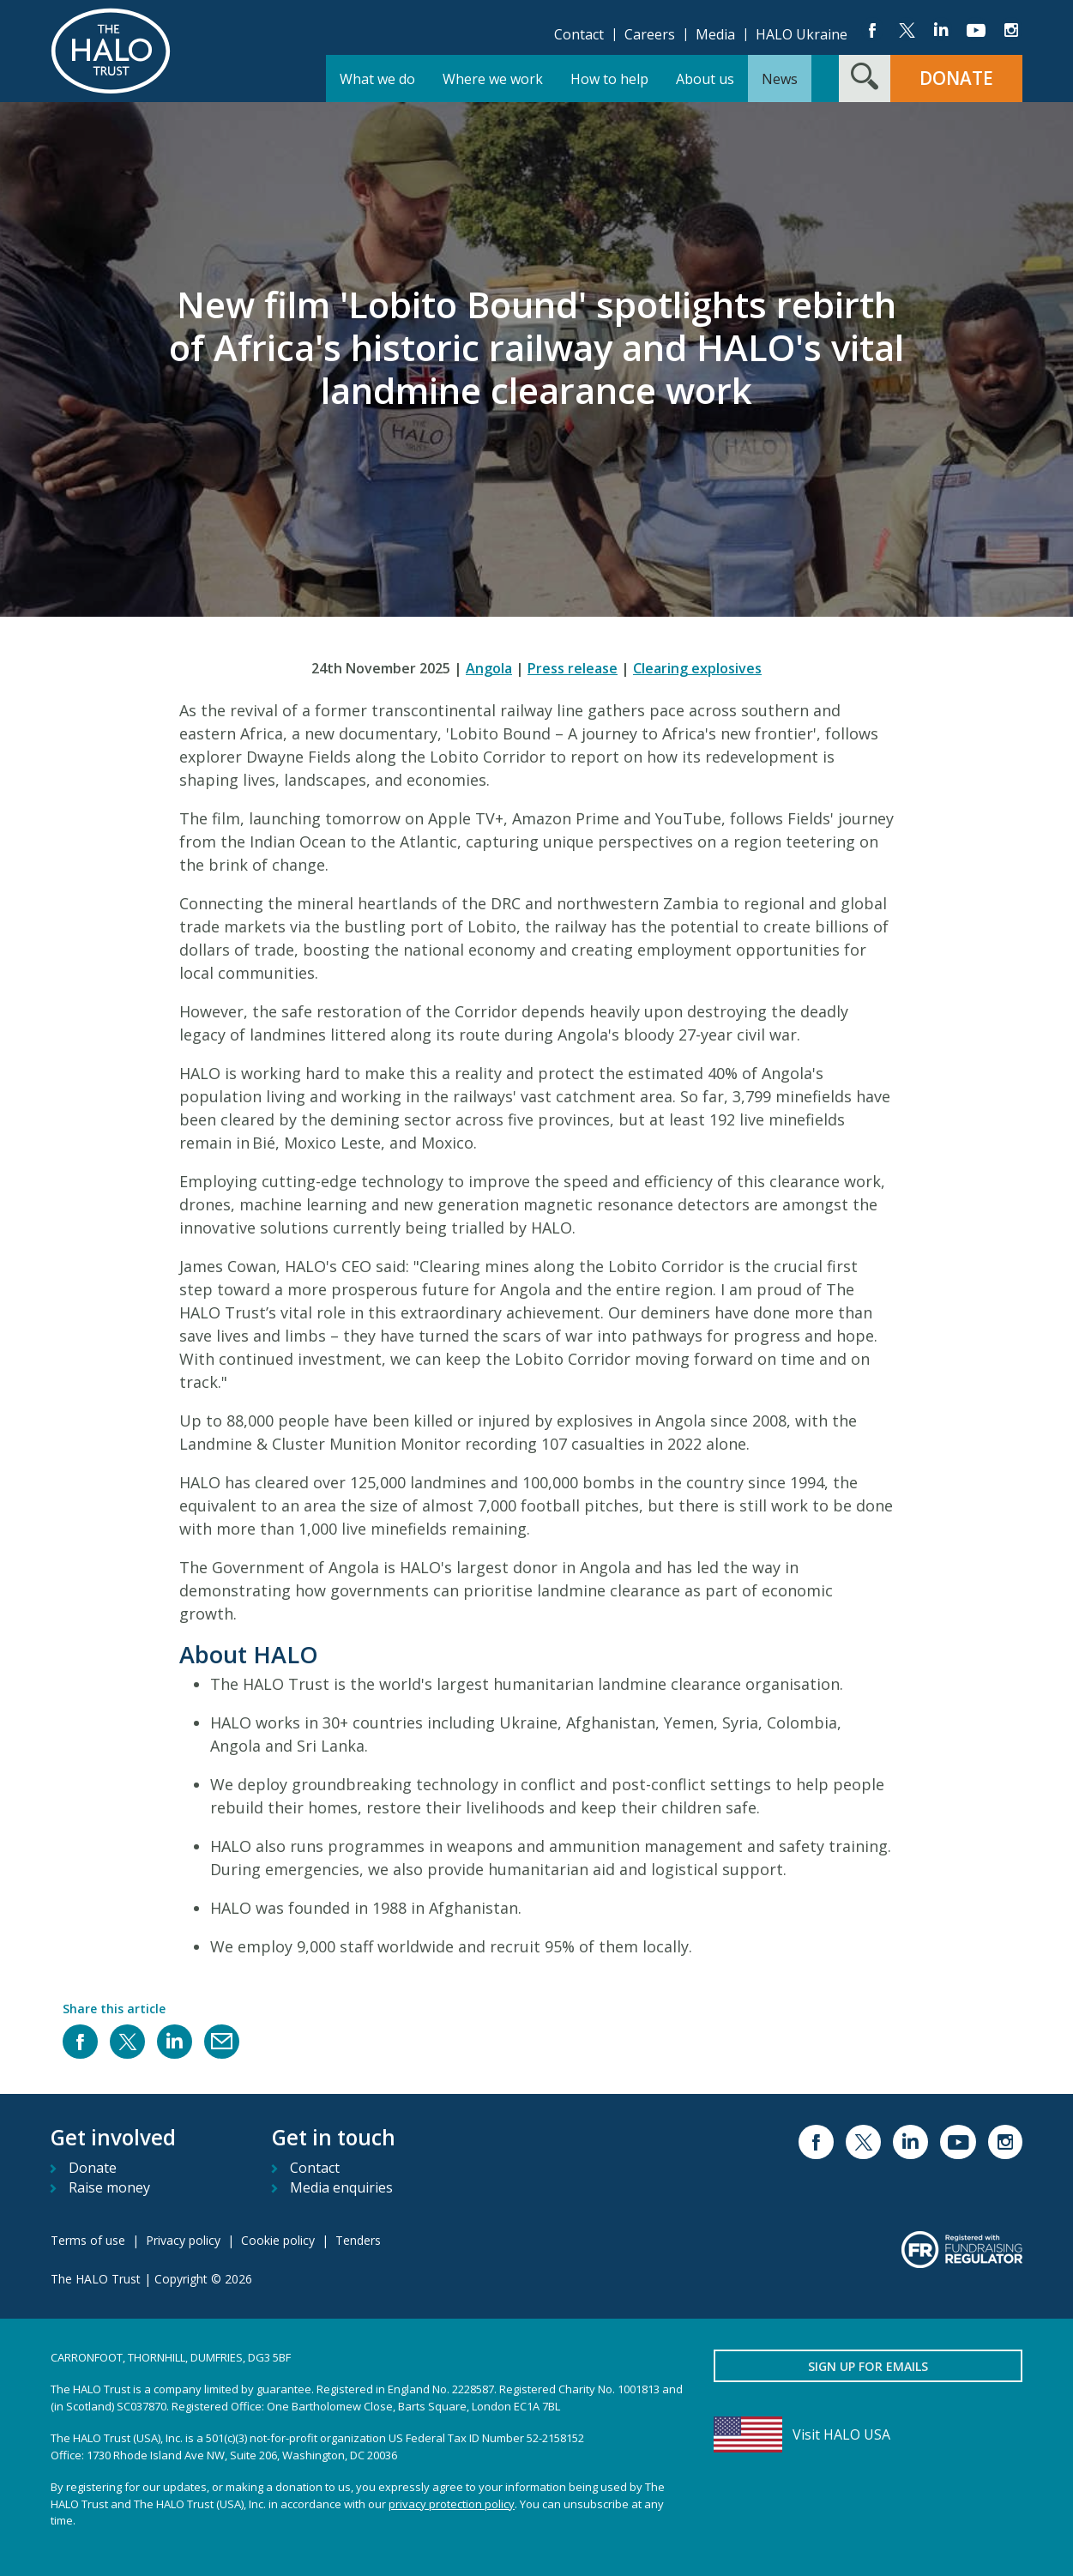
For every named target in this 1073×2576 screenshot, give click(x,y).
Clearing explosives (697, 668)
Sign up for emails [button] (868, 2366)
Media (715, 34)
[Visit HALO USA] (868, 2434)
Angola (489, 668)
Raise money (109, 2187)
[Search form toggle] (864, 78)
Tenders (358, 2240)
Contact (579, 34)
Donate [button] (956, 78)
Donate (93, 2167)
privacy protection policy (452, 2504)
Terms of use (88, 2240)
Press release (572, 668)
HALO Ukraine (801, 34)
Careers (649, 34)
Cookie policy (278, 2240)
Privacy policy (183, 2240)
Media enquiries (341, 2187)
